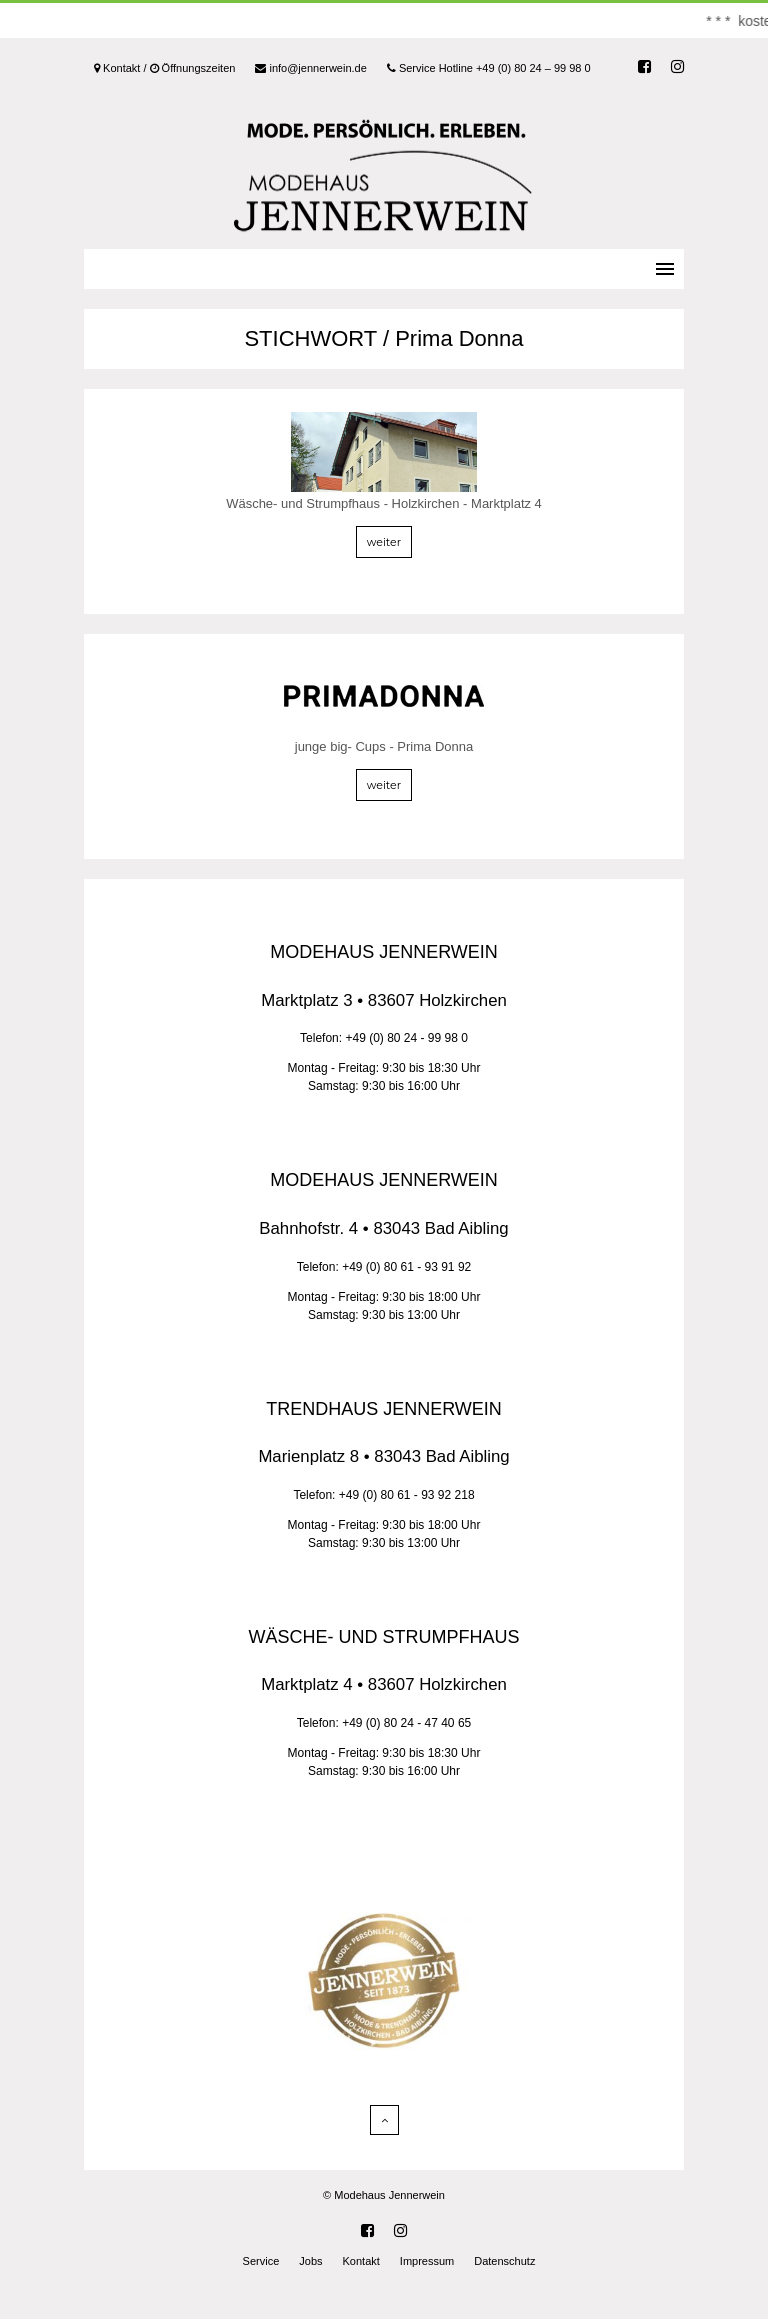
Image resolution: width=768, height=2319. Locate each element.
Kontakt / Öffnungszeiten (164, 68)
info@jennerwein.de (310, 68)
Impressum (427, 2261)
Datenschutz (504, 2261)
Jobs (310, 2261)
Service (261, 2261)
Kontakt (361, 2261)
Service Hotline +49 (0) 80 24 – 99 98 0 (489, 68)
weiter (384, 542)
